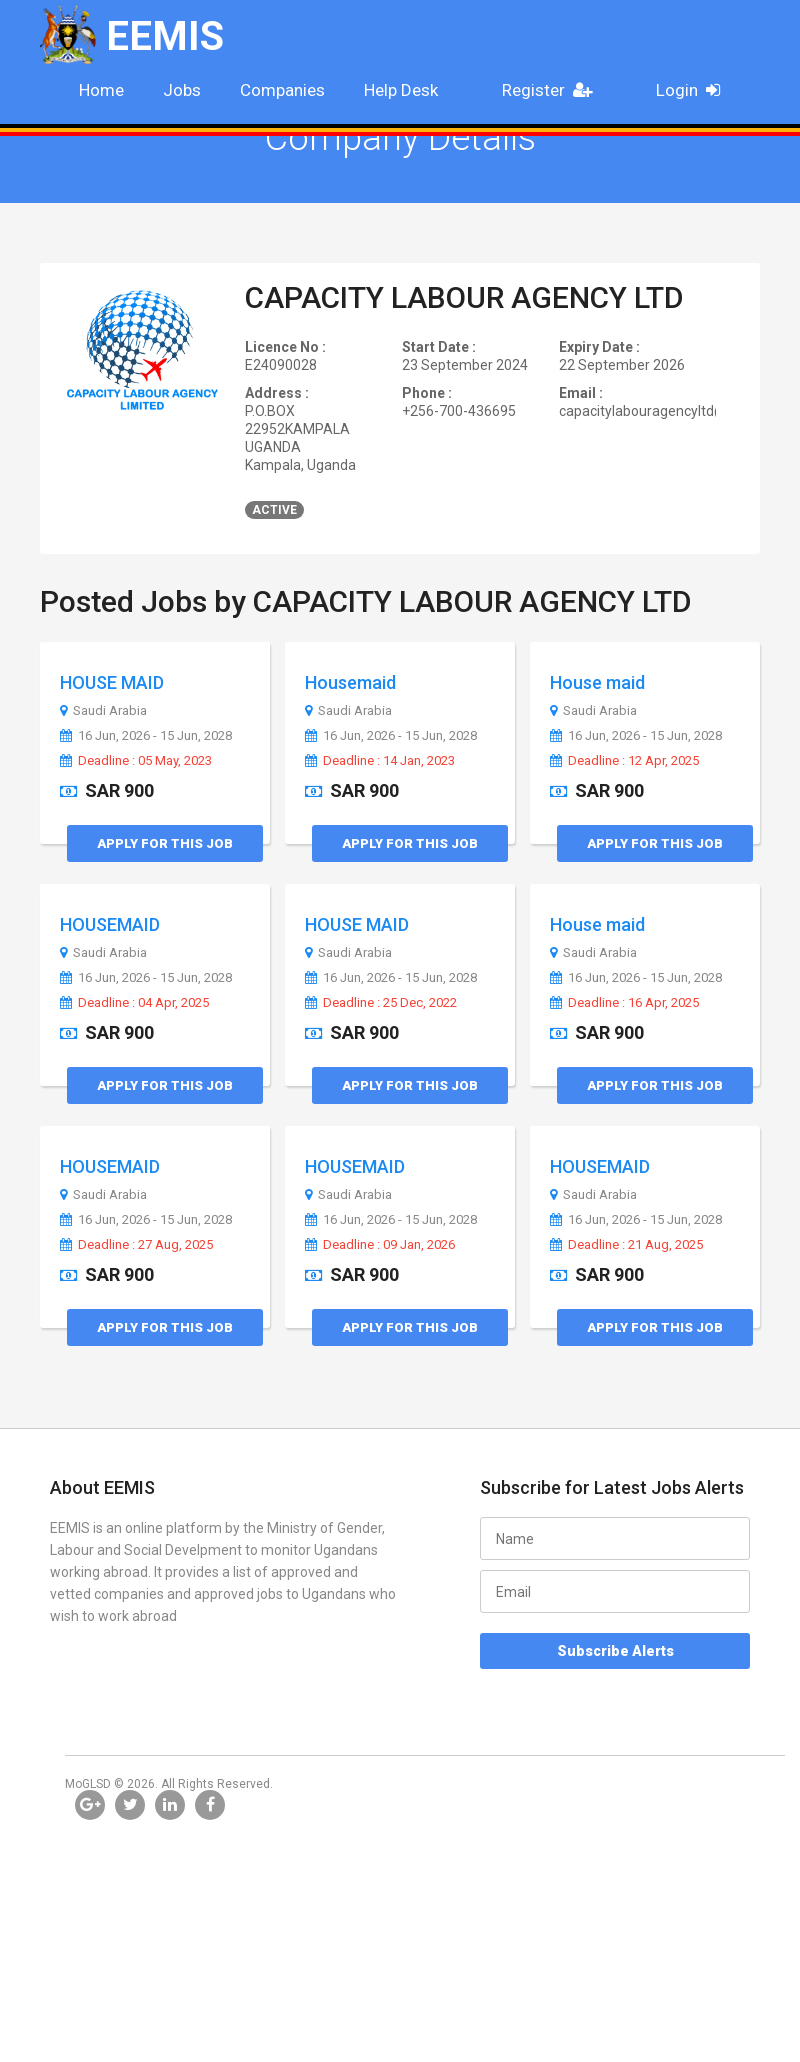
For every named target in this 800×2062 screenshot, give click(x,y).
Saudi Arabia (103, 711)
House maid (597, 682)
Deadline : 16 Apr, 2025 (624, 1003)
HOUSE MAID (112, 682)
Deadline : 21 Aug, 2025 (626, 1245)
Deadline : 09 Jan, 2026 (380, 1245)
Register (553, 90)
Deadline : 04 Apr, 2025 (134, 1003)
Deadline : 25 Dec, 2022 (381, 1003)
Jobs (182, 90)
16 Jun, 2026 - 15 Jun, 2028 (146, 736)
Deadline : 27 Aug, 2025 (136, 1245)
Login (694, 90)
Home (101, 90)
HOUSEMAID (110, 924)
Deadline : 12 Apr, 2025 (624, 761)
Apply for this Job (165, 843)
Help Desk (401, 90)
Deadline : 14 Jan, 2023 (380, 761)
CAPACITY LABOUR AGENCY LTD (464, 297)
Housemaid (350, 682)
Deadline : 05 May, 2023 (136, 761)
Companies (282, 90)
